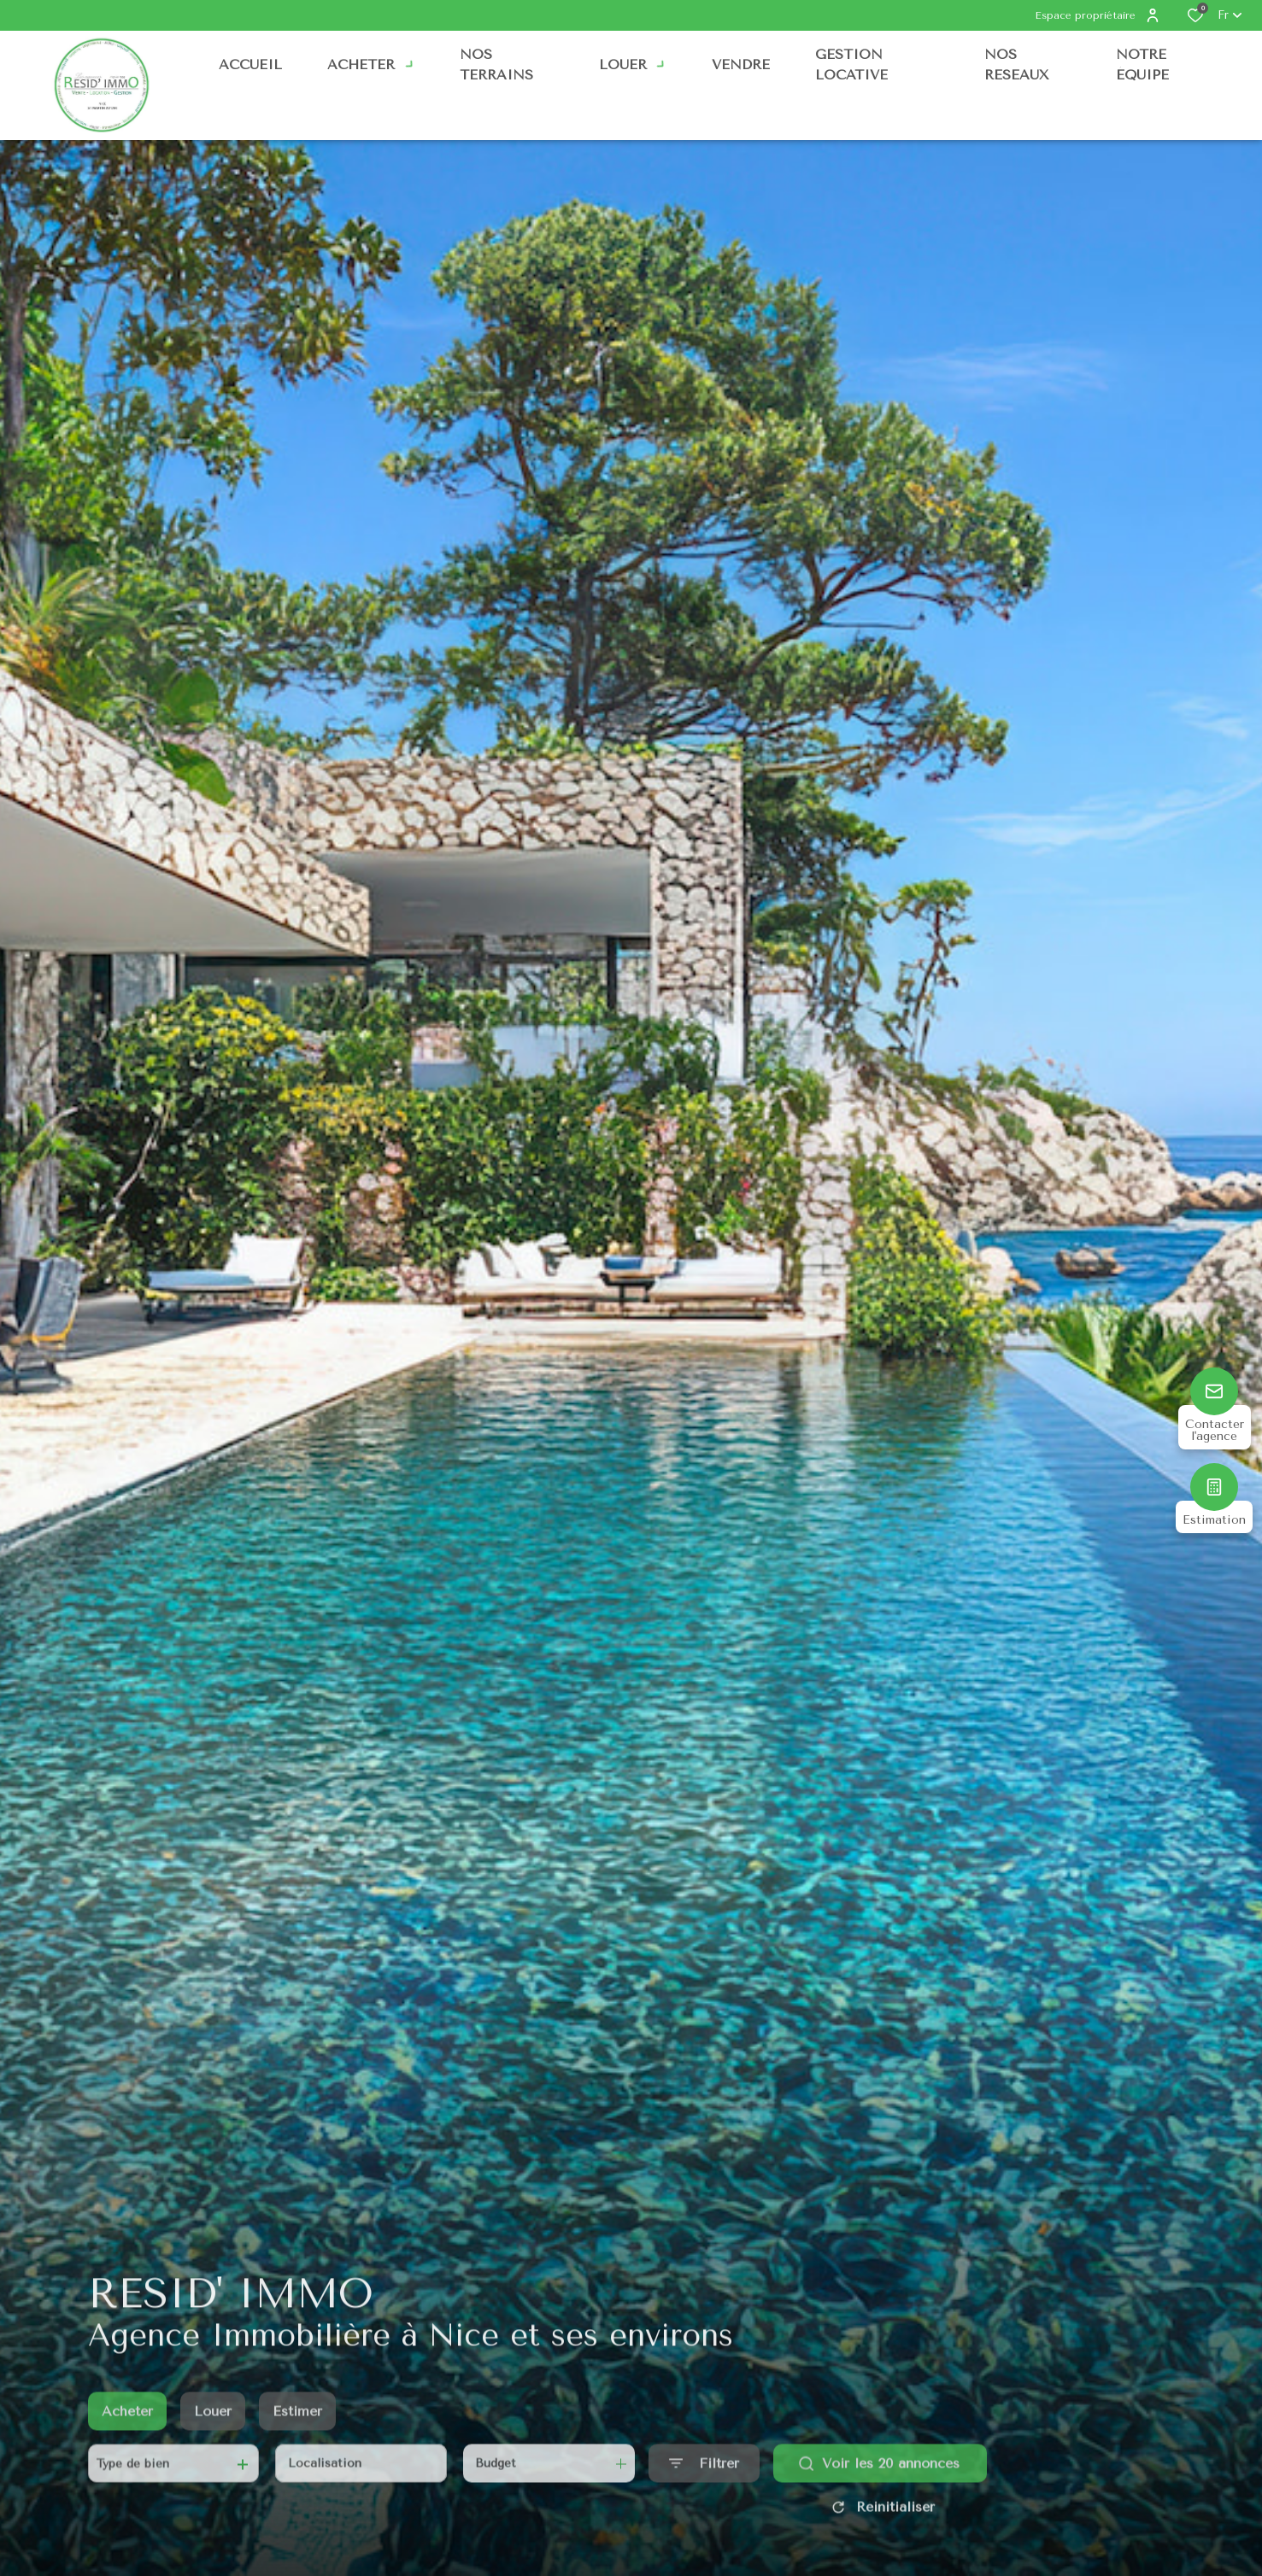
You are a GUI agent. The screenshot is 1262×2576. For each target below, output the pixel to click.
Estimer (297, 2430)
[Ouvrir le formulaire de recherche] (704, 2482)
